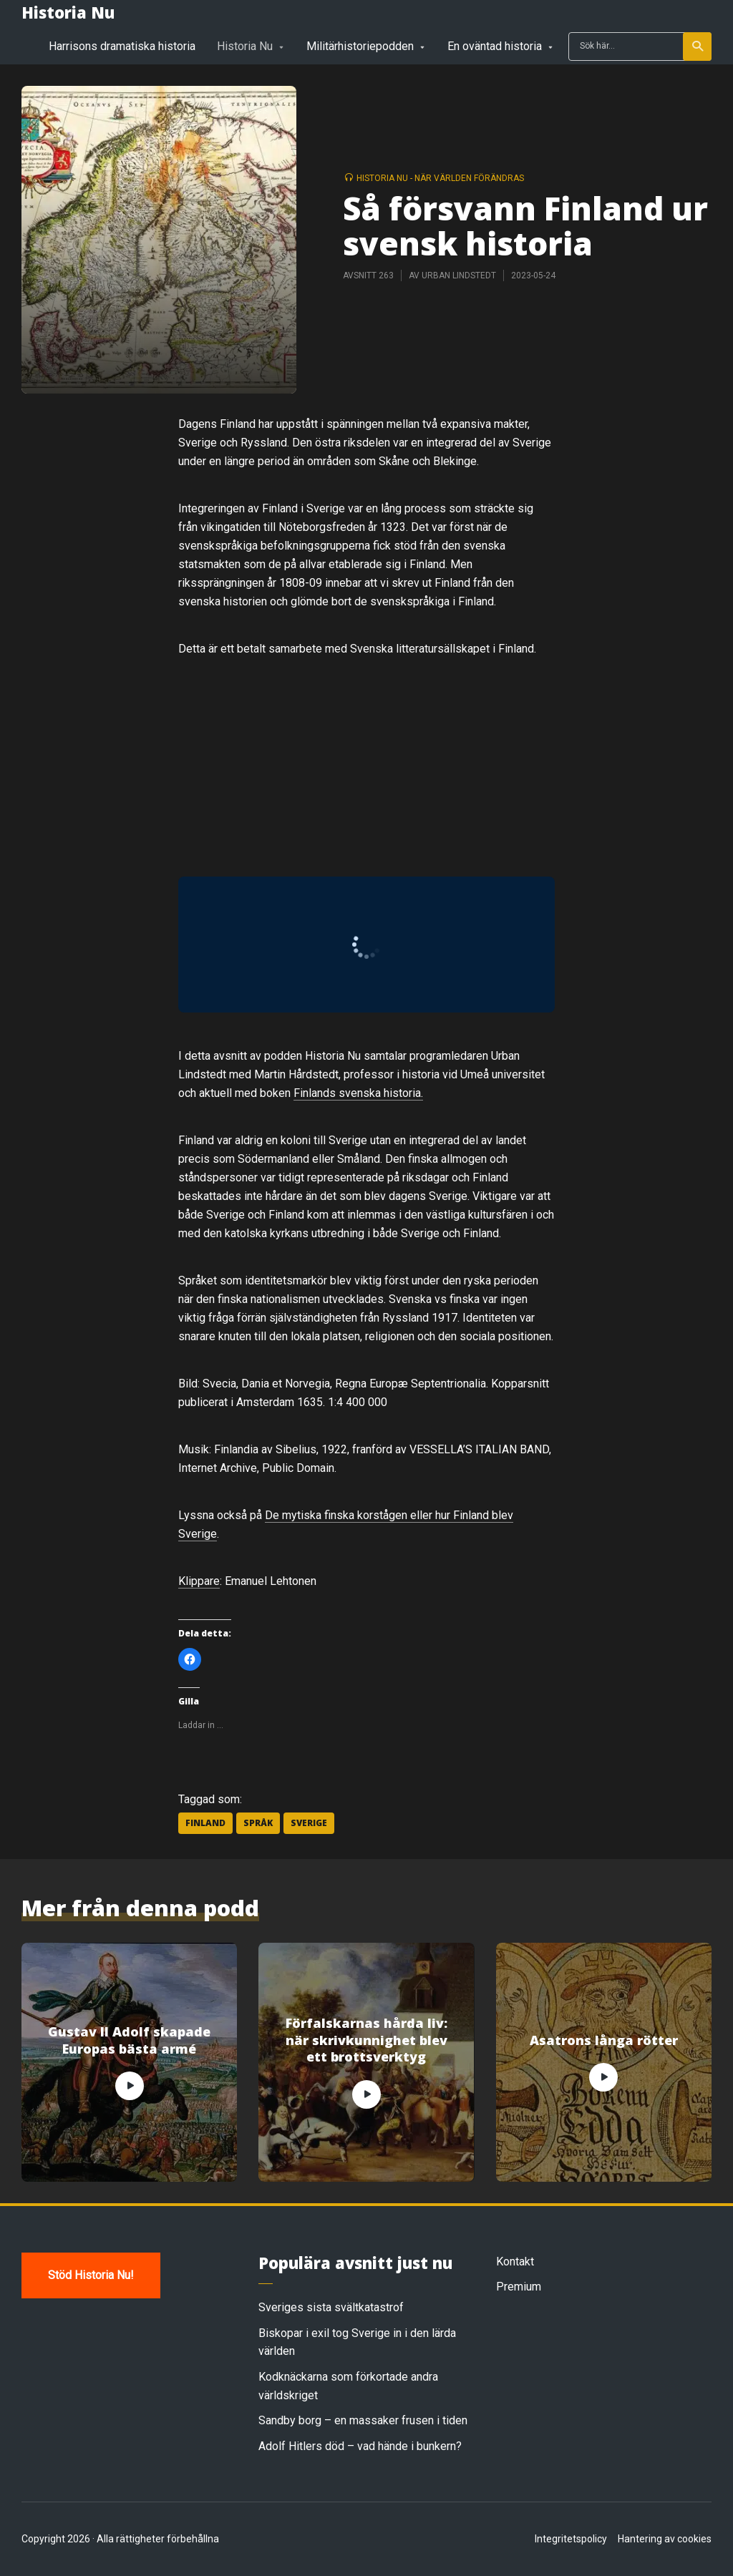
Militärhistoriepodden (360, 46)
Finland (205, 1823)
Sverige (309, 1823)
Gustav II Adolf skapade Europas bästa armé (129, 2040)
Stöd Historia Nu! (91, 2275)
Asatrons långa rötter (604, 2040)
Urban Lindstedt (459, 275)
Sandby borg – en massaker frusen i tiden (362, 2420)
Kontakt (515, 2261)
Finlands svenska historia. (358, 1093)
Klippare (199, 1581)
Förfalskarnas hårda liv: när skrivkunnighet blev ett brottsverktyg (366, 2040)
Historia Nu (68, 12)
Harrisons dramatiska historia (122, 46)
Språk (258, 1823)
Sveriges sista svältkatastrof (331, 2307)
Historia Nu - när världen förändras (440, 178)
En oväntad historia (494, 46)
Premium (518, 2286)
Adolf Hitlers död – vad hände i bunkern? (360, 2446)
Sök (698, 46)
